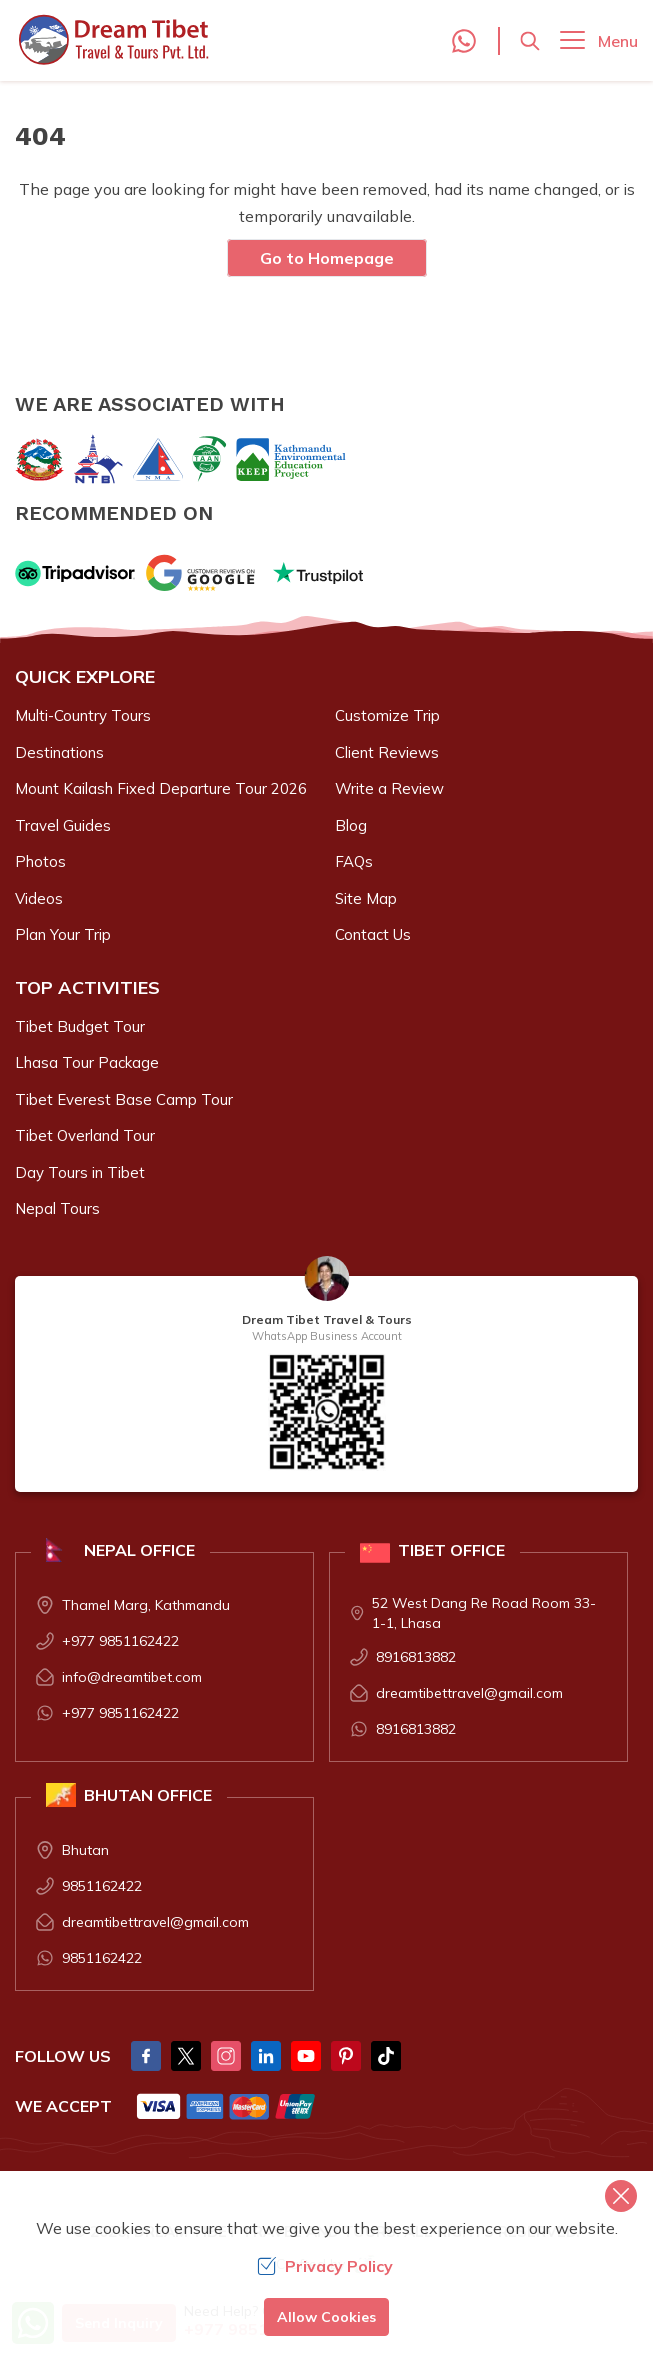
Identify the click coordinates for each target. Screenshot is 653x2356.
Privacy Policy (325, 2266)
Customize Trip (387, 715)
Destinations (59, 752)
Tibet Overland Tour (85, 1135)
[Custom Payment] (227, 2106)
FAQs (354, 861)
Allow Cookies (326, 2317)
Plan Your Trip (63, 934)
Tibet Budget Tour (80, 1026)
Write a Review (389, 788)
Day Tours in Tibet (80, 1172)
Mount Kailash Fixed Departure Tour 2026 (161, 788)
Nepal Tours (57, 1208)
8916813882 (416, 1657)
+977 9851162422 (120, 1641)
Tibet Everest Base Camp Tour (124, 1099)
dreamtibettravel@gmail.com (469, 1693)
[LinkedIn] (266, 2056)
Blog (351, 825)
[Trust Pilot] (318, 573)
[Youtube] (306, 2056)
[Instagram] (226, 2056)
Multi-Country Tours (83, 715)
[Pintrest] (346, 2056)
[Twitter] (186, 2056)
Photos (40, 861)
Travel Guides (63, 825)
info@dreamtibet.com (132, 1677)
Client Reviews (387, 752)
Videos (39, 898)
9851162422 (102, 1886)
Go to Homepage (327, 258)
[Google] (204, 573)
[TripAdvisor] (75, 573)
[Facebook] (146, 2056)
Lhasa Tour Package (87, 1062)
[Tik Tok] (386, 2056)
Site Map (366, 898)
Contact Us (373, 934)
